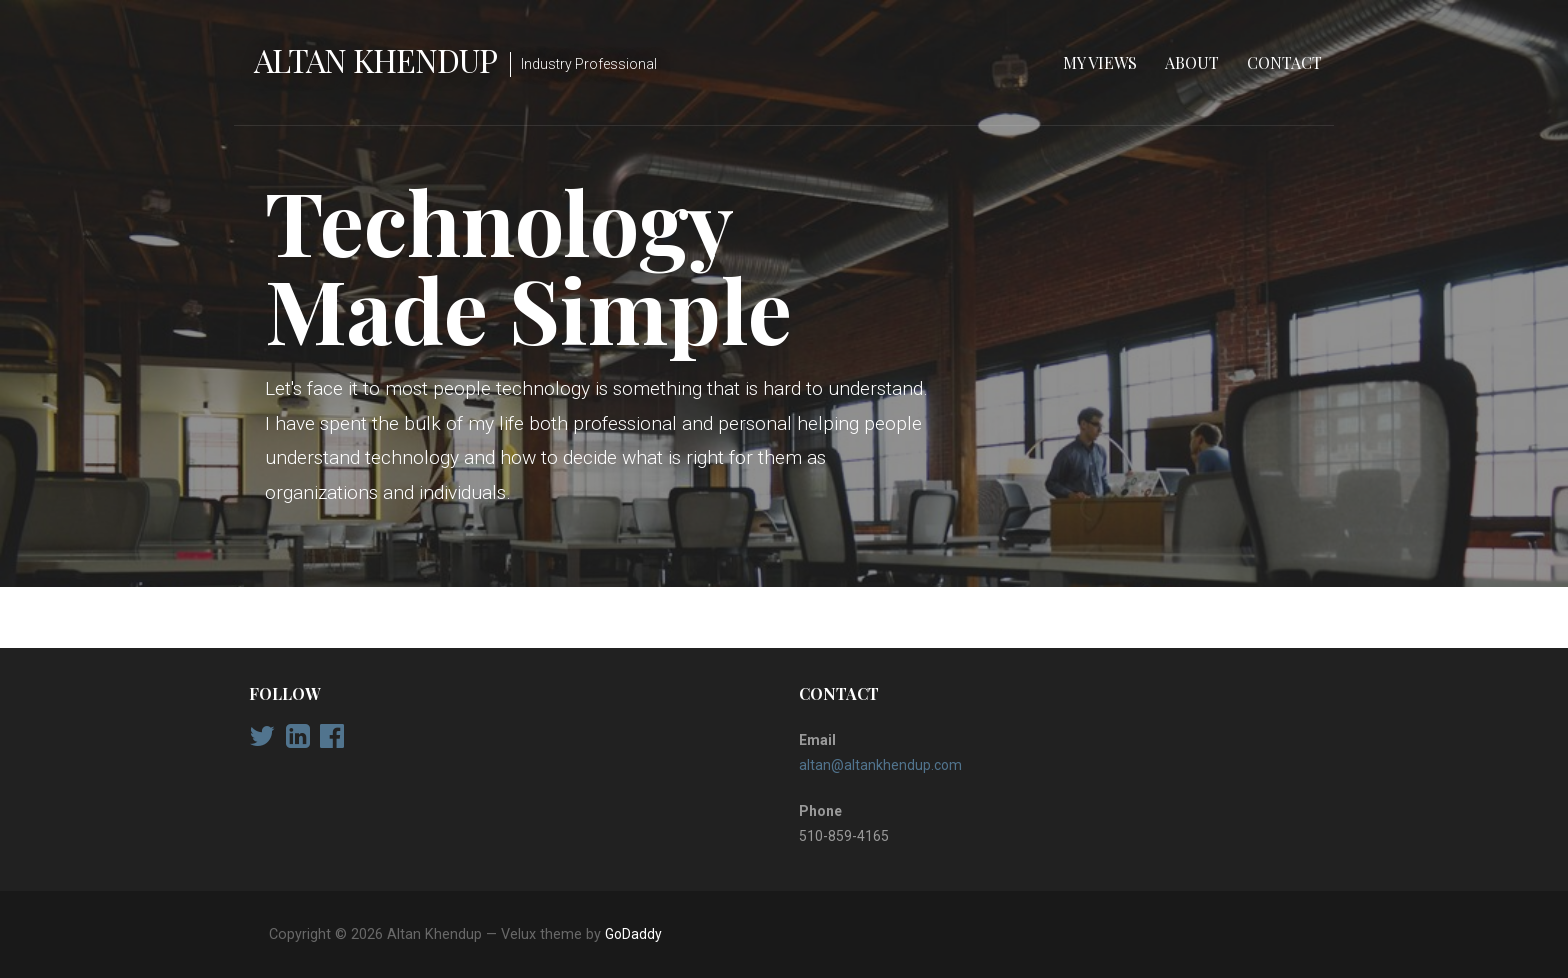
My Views (1100, 62)
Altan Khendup (376, 59)
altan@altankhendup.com (880, 765)
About (1192, 62)
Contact (1284, 62)
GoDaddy (633, 934)
